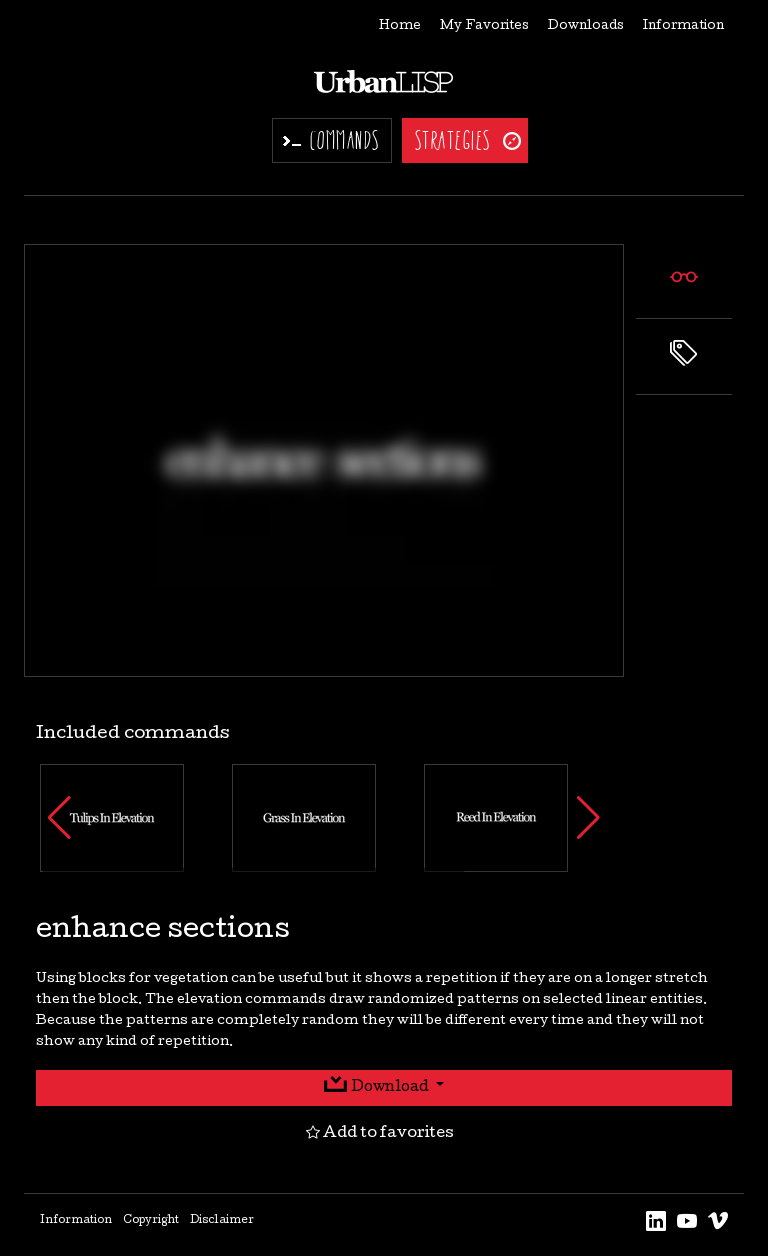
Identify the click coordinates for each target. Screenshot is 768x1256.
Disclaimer (222, 1221)
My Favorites (484, 26)
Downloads (586, 26)
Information (683, 26)
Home (400, 26)
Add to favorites (380, 1134)
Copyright (151, 1221)
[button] (59, 818)
